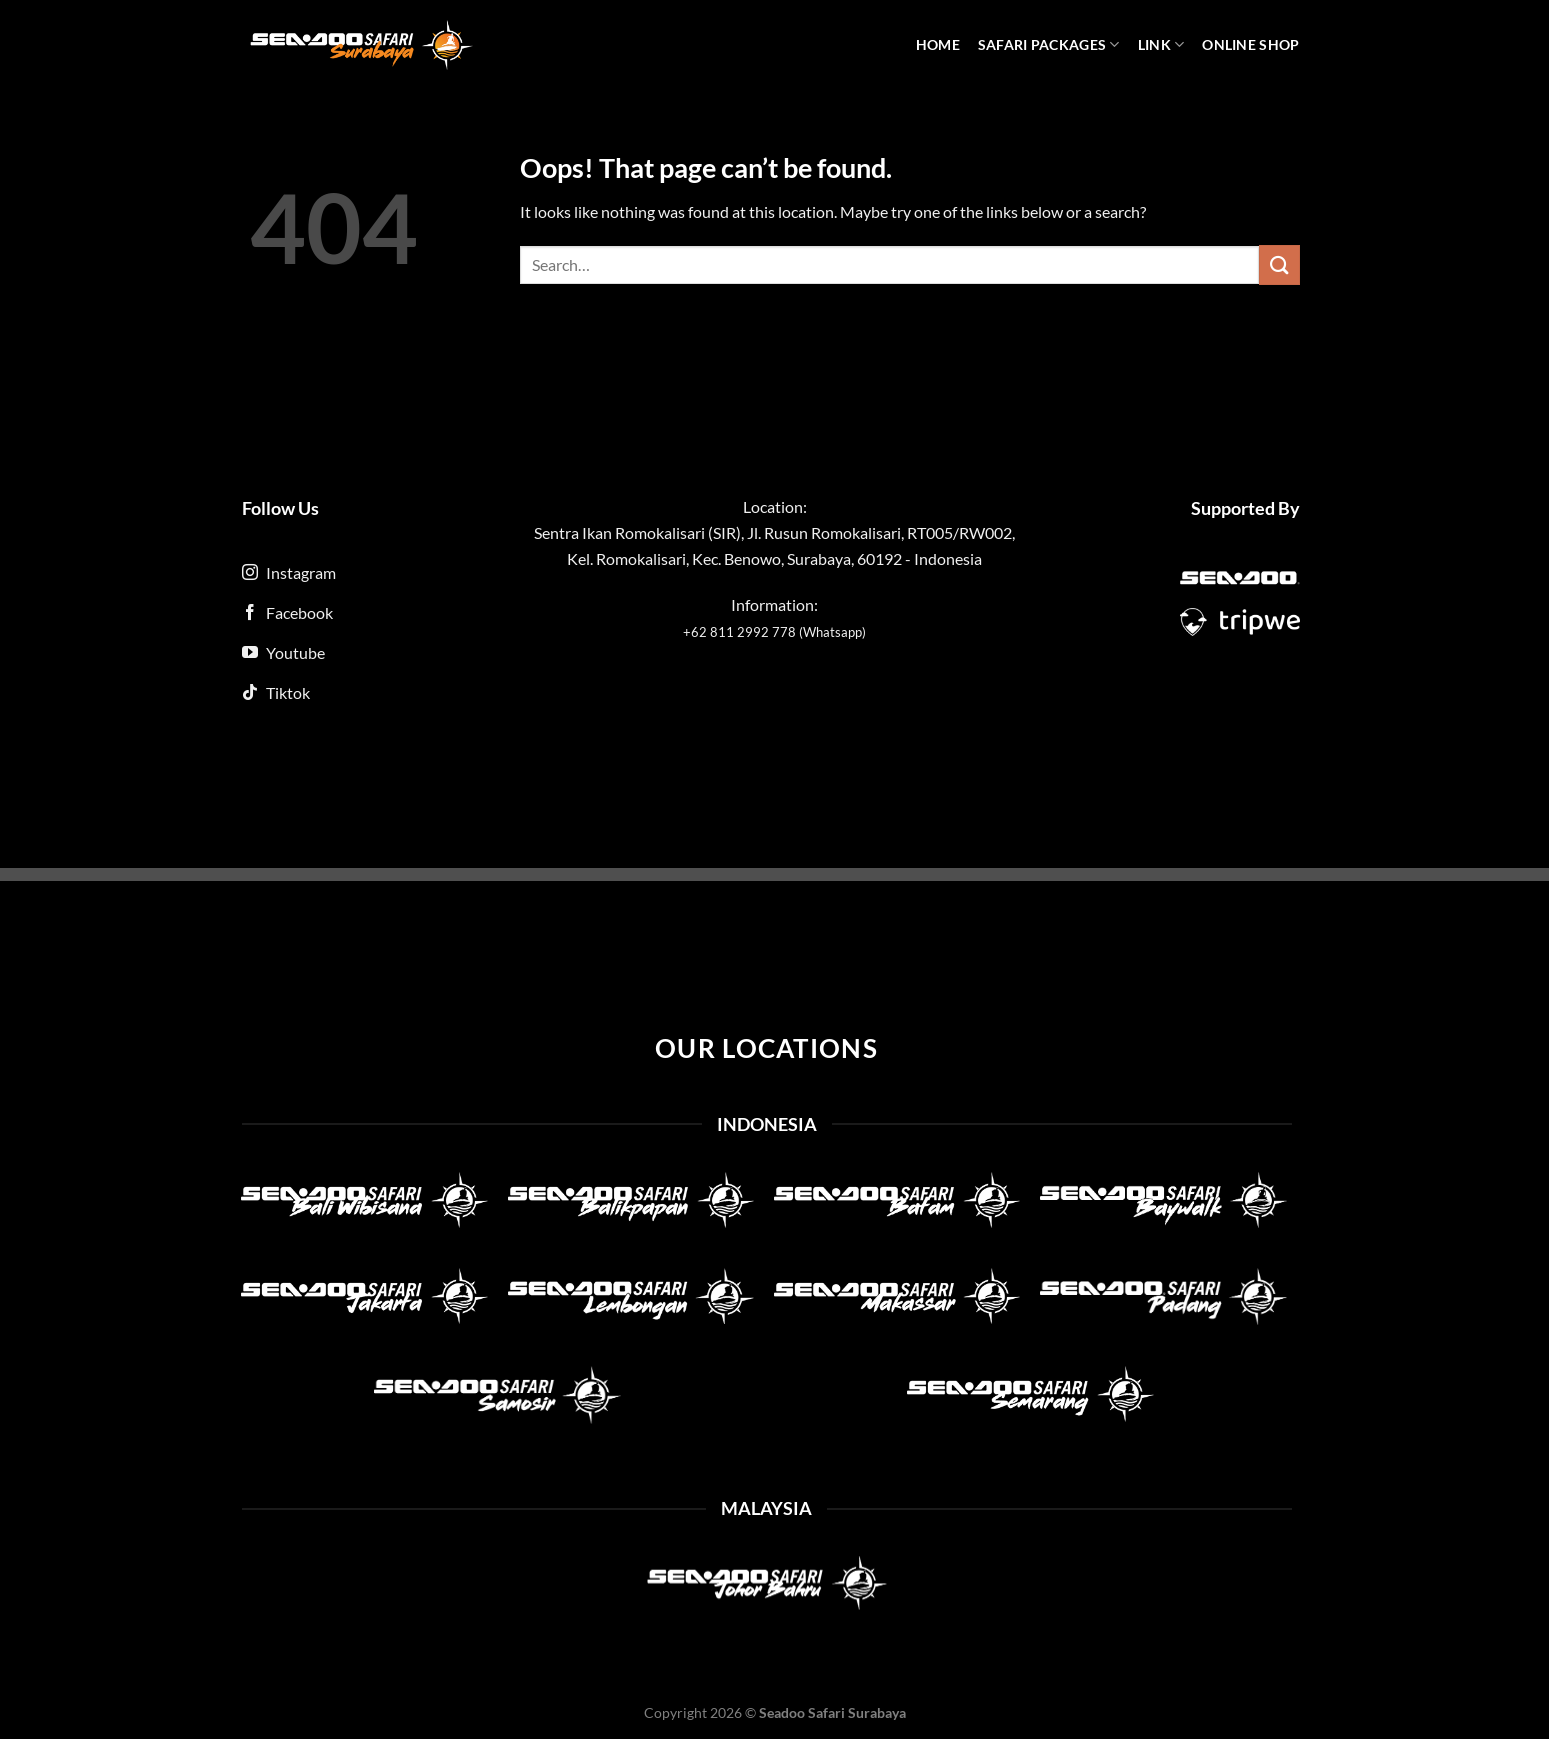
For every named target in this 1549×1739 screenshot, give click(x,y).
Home (938, 44)
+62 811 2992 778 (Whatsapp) (774, 632)
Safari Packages (1049, 44)
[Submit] (1279, 264)
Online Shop (1250, 44)
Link (1161, 44)
